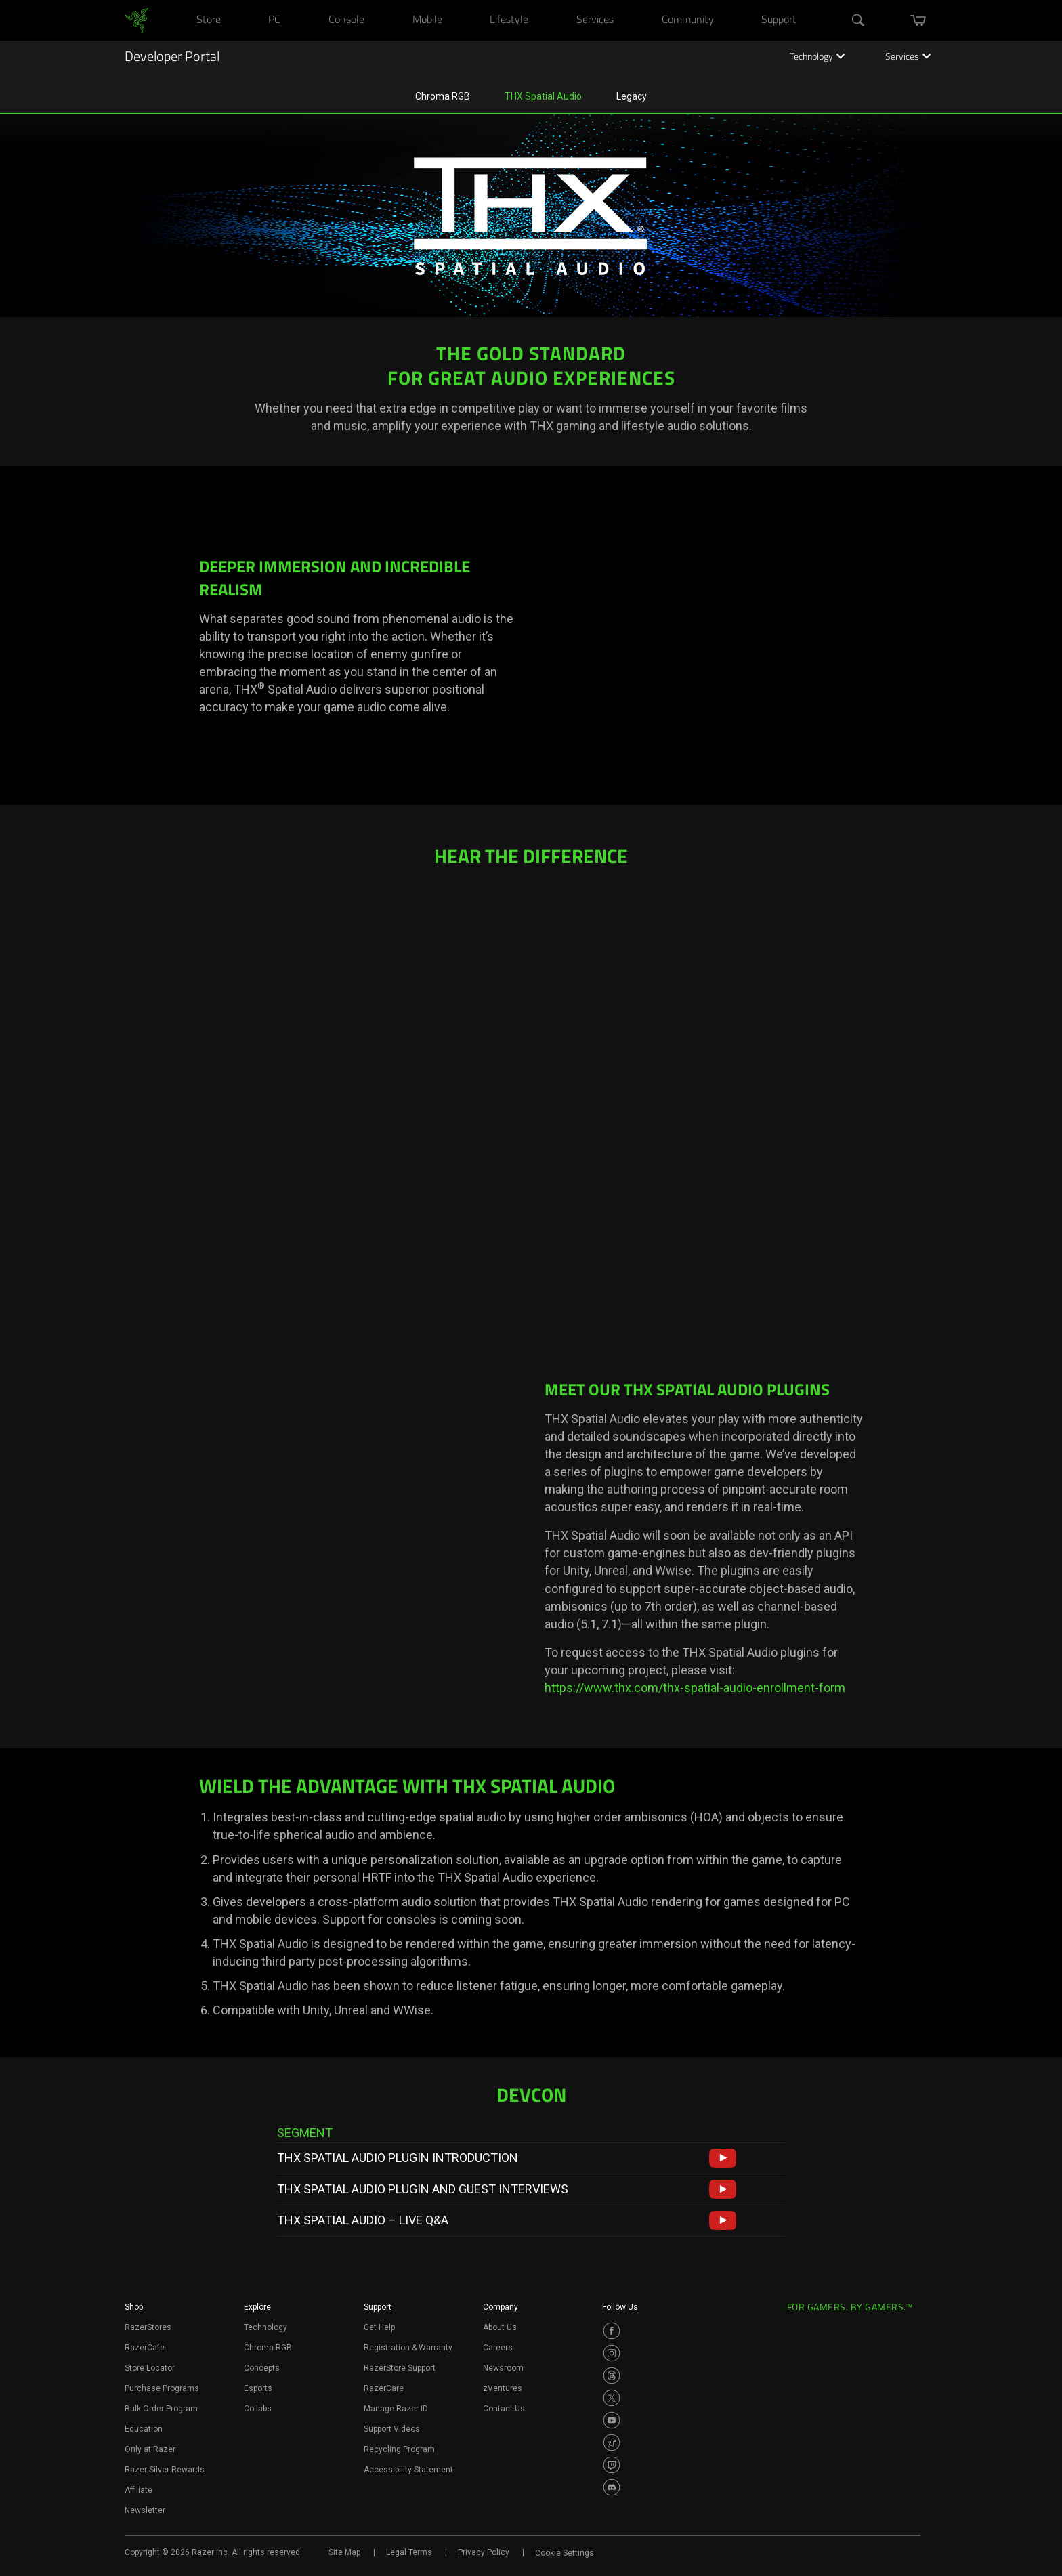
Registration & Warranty (408, 2347)
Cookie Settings (564, 2553)
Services (908, 57)
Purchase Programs (162, 2388)
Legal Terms (409, 2552)
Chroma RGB (442, 96)
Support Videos (392, 2429)
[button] (722, 2158)
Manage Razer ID (396, 2408)
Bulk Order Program (161, 2408)
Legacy (631, 96)
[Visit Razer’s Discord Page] (611, 2487)
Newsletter (145, 2510)
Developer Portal (172, 57)
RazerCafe (145, 2347)
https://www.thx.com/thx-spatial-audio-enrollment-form (695, 1688)
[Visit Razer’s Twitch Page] (611, 2464)
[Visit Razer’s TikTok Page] (611, 2442)
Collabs (258, 2408)
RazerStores (148, 2327)
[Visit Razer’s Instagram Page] (611, 2353)
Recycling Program (399, 2449)
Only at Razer (150, 2449)
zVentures (502, 2388)
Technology (817, 57)
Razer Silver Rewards (165, 2469)
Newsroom (503, 2368)
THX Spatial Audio (543, 96)
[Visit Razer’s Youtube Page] (611, 2420)
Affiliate (138, 2490)
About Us (500, 2327)
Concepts (262, 2368)
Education (144, 2429)
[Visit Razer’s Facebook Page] (611, 2330)
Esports (258, 2388)
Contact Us (504, 2408)
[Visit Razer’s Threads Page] (611, 2375)
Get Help (379, 2327)
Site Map (344, 2552)
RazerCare (384, 2388)
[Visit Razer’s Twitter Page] (611, 2397)
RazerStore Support (400, 2368)
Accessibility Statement (408, 2469)
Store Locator (150, 2368)
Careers (498, 2347)
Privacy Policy (483, 2552)
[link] (136, 20)
